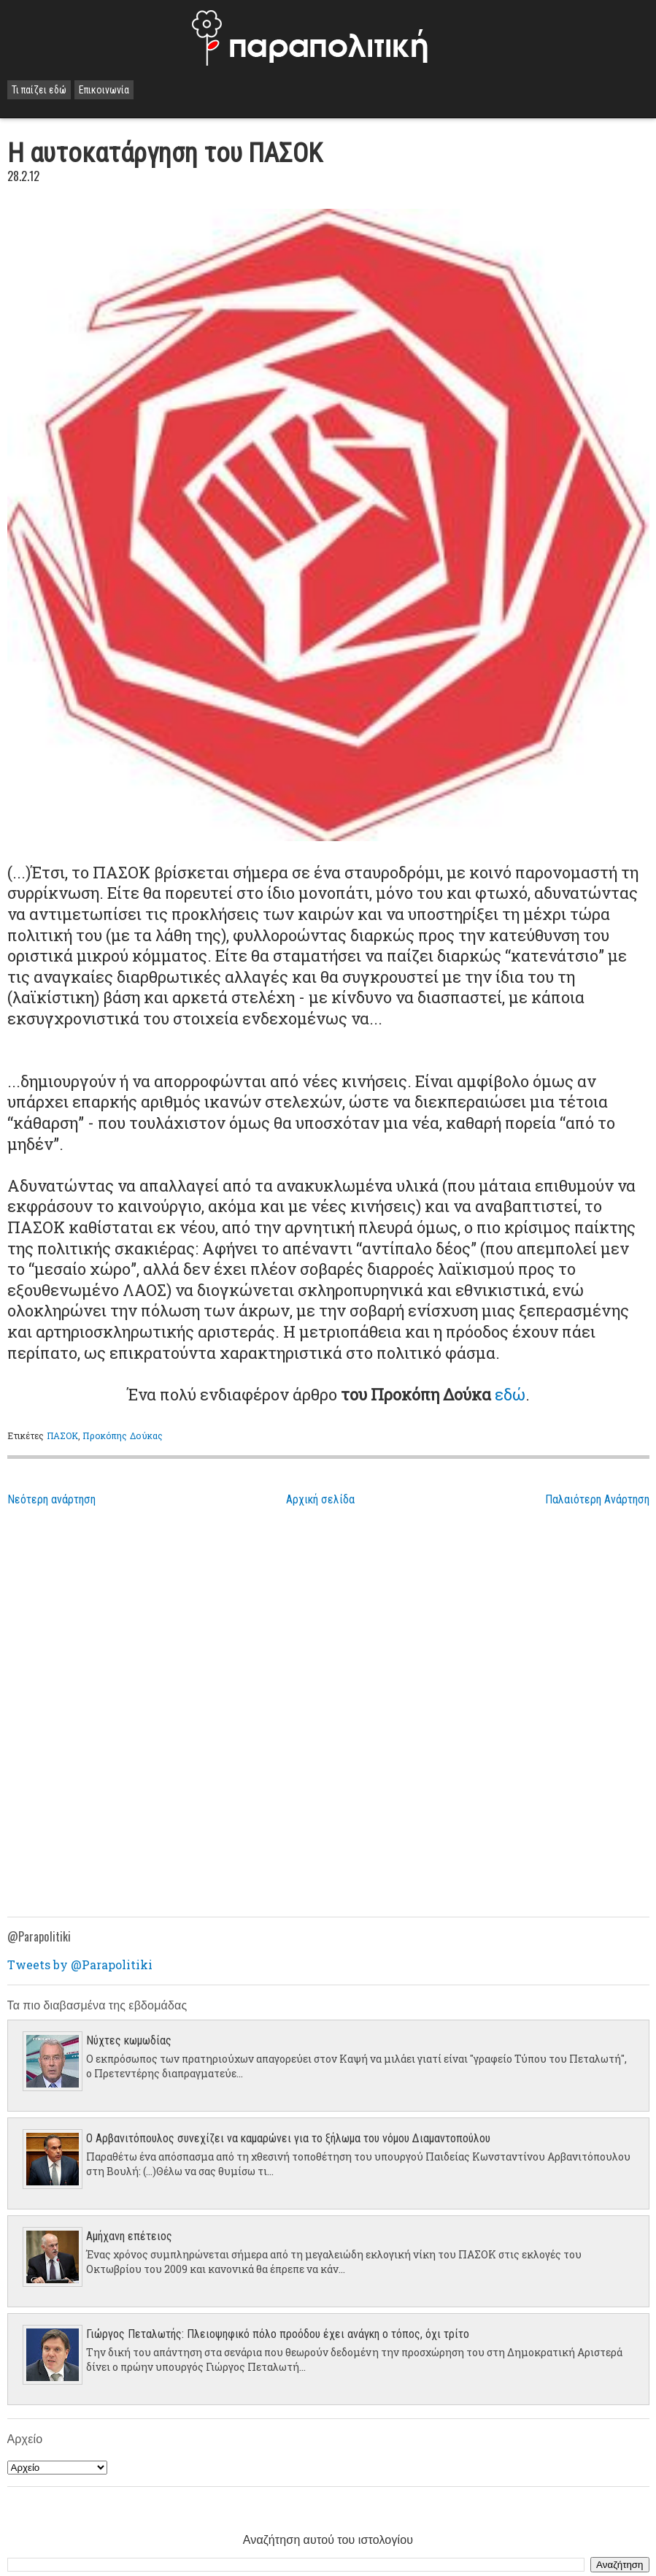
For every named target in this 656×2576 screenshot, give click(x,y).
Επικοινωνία (104, 90)
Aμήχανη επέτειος (129, 2236)
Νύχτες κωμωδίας (128, 2040)
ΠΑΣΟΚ (63, 1435)
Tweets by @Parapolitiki (80, 1964)
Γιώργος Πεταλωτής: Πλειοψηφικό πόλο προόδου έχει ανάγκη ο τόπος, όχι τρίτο (277, 2334)
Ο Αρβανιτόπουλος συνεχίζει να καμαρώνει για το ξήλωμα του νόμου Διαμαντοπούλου (288, 2138)
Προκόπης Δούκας (122, 1435)
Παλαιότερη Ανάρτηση (597, 1499)
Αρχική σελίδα (320, 1499)
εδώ (510, 1394)
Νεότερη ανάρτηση (51, 1499)
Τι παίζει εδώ (39, 90)
